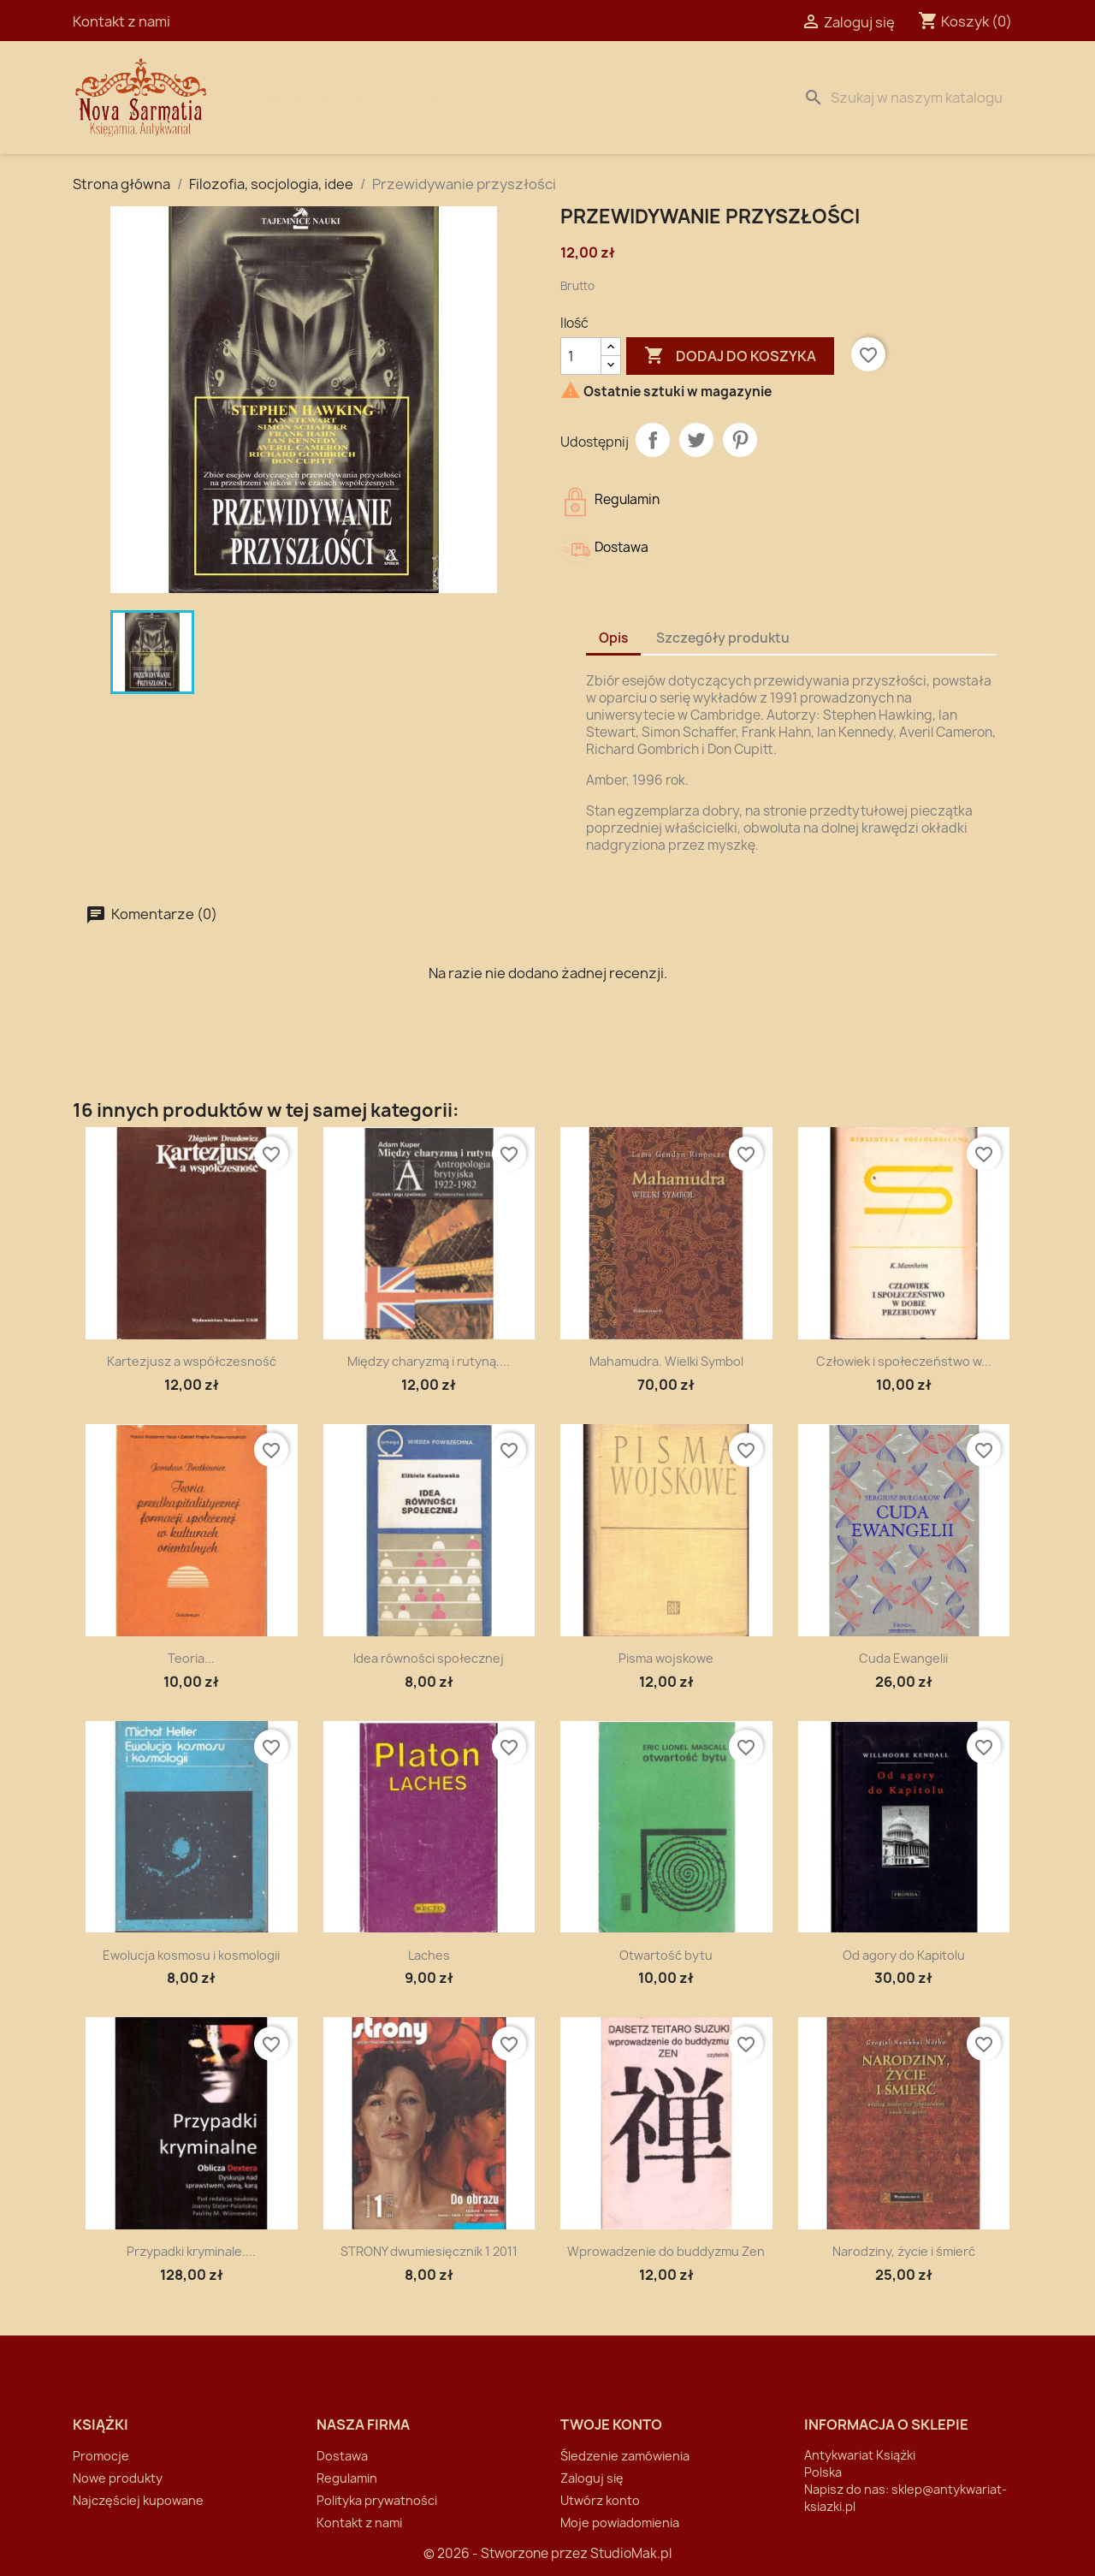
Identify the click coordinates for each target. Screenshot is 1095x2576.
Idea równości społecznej (428, 1658)
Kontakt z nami (121, 21)
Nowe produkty (118, 2478)
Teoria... (191, 1658)
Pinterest (740, 440)
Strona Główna (318, 97)
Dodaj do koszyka (730, 356)
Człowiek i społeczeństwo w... (903, 1361)
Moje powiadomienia (619, 2522)
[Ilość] (580, 356)
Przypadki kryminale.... (191, 2251)
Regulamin (347, 2478)
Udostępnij (653, 440)
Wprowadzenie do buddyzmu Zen (666, 2251)
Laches (429, 1955)
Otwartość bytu (666, 1955)
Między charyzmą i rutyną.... (428, 1361)
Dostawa (433, 97)
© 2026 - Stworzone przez (506, 2553)
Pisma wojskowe (666, 1658)
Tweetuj (696, 440)
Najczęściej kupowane (138, 2500)
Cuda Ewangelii (903, 1658)
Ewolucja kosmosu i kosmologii (191, 1955)
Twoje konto (611, 2424)
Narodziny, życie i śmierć (903, 2251)
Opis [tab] (613, 638)
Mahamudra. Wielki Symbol (666, 1361)
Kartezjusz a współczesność (191, 1361)
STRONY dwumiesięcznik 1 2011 (429, 2251)
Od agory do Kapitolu (904, 1955)
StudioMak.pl (631, 2553)
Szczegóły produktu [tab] (723, 638)
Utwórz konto (600, 2500)
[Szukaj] (909, 97)
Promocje (101, 2456)
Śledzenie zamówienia (625, 2456)
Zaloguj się (592, 2478)
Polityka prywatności (377, 2500)
